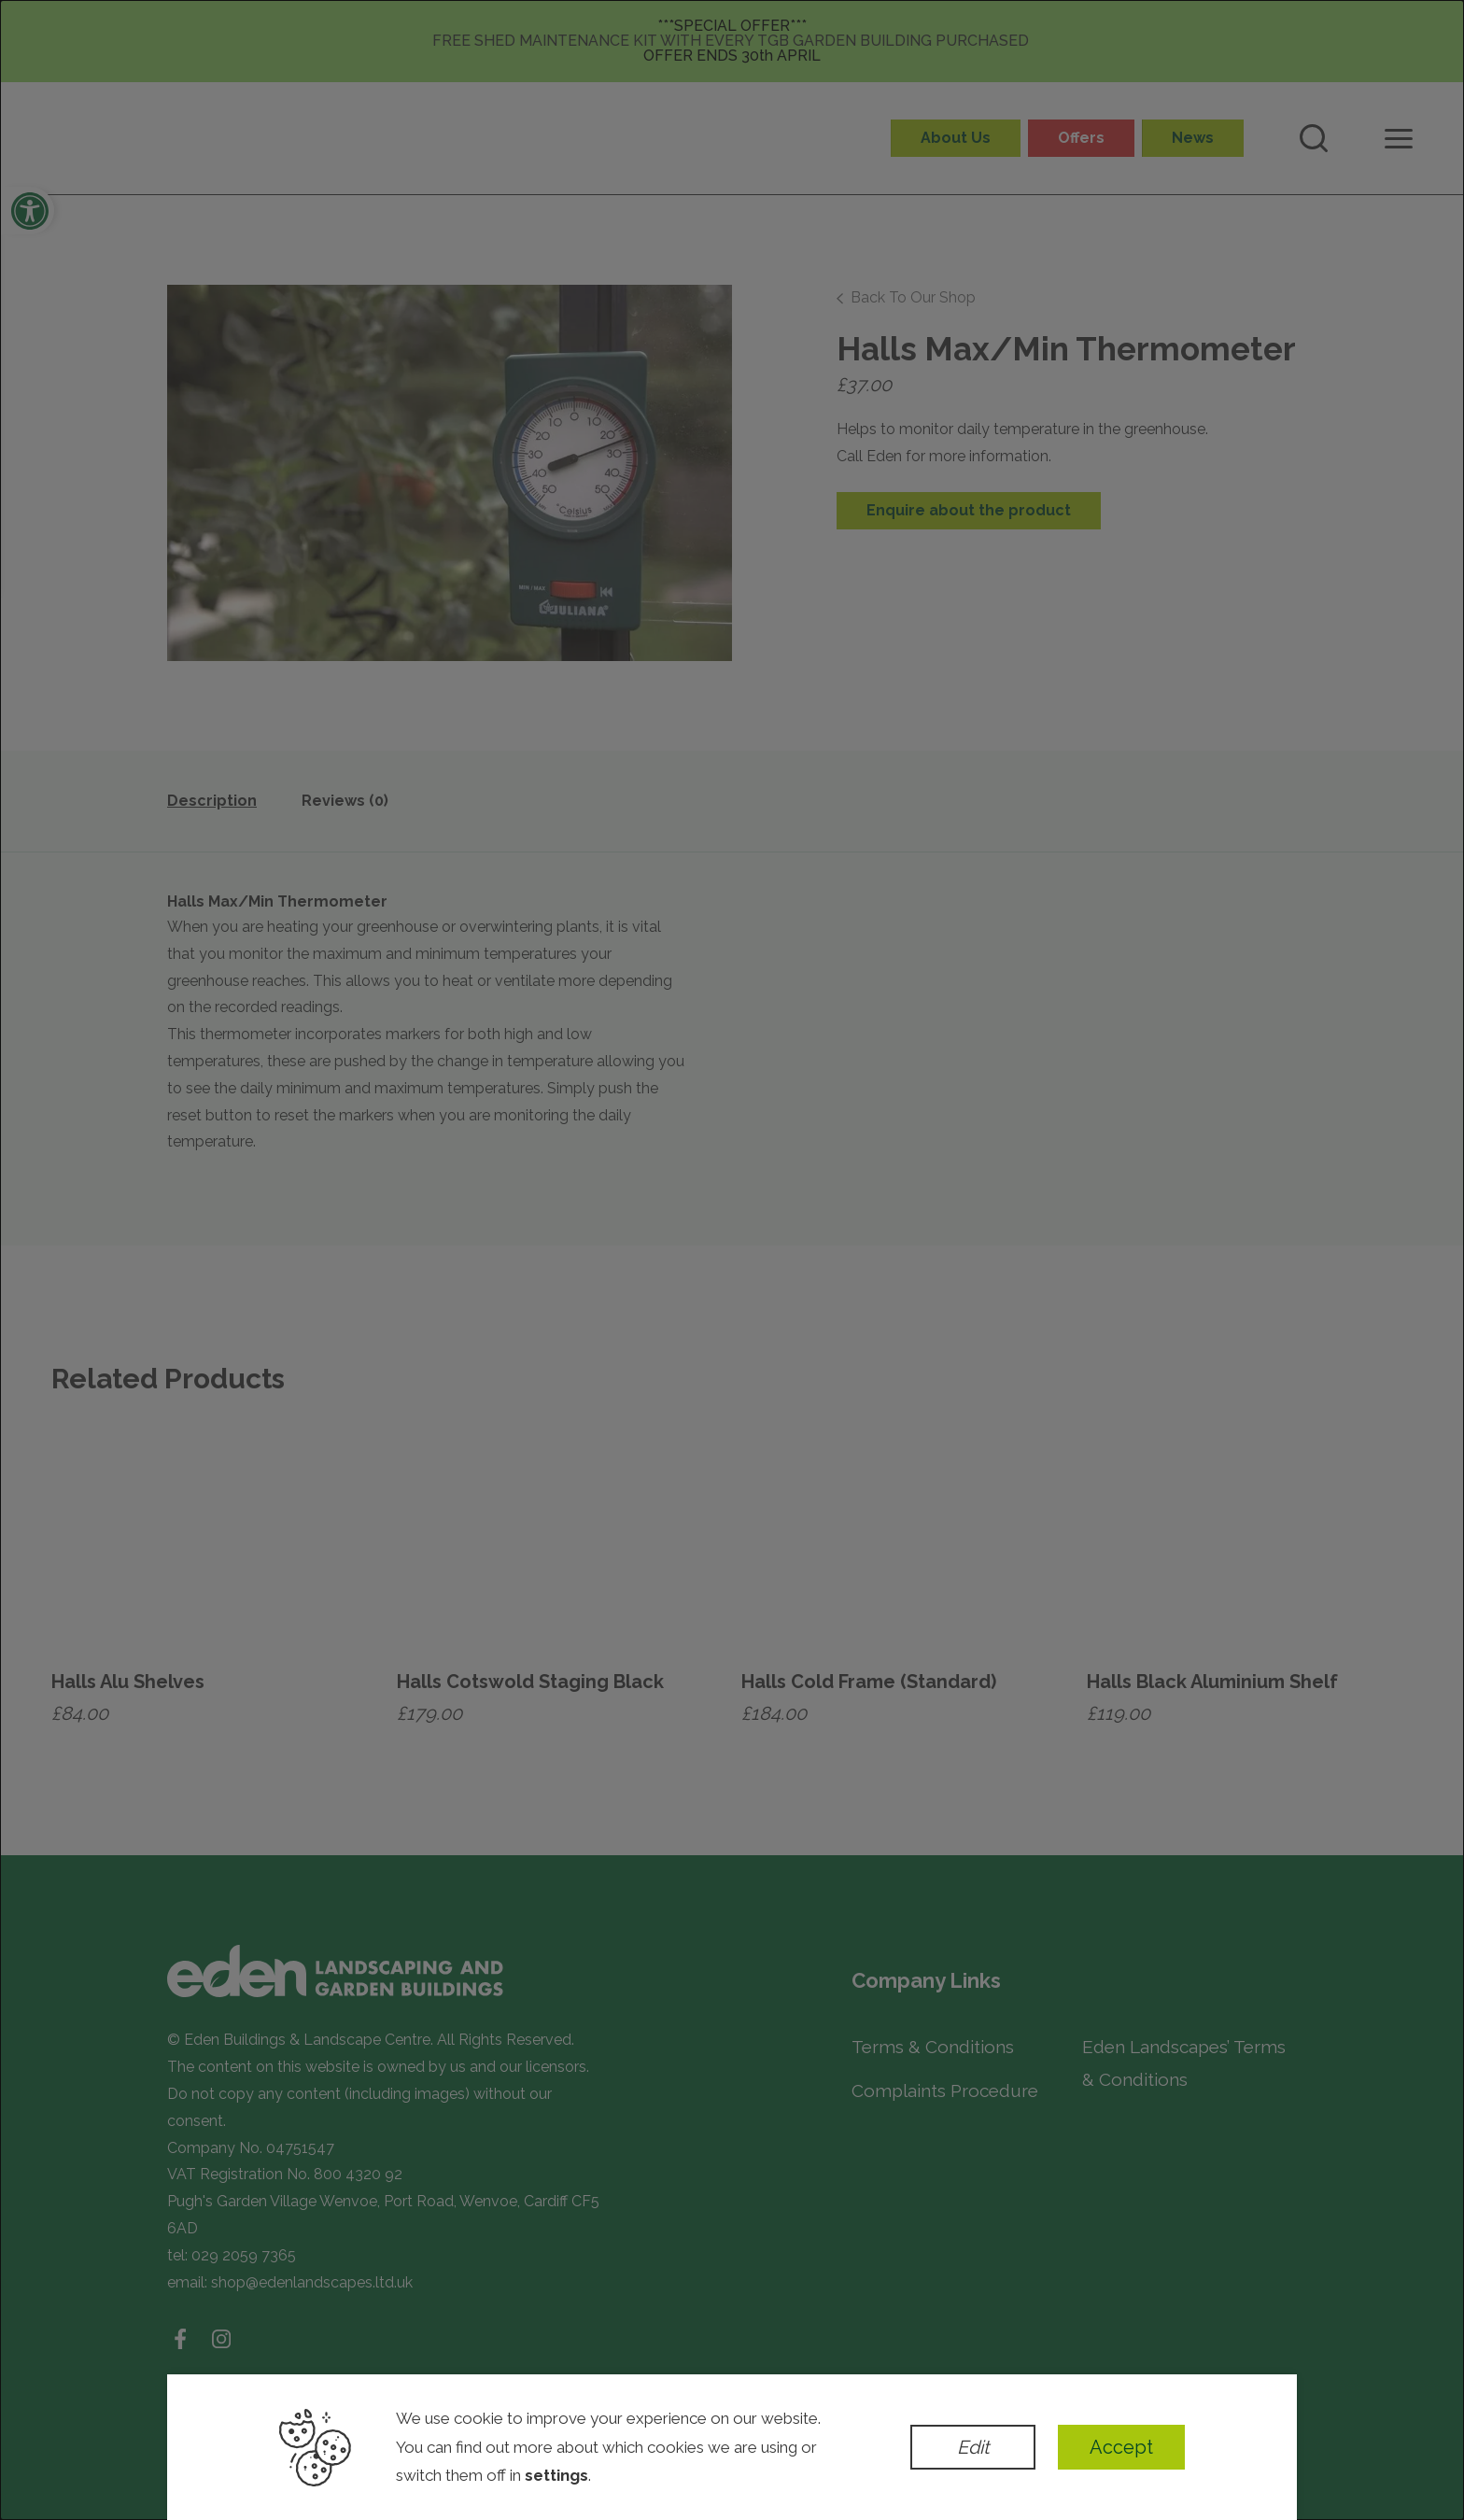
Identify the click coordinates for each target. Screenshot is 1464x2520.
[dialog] (732, 1260)
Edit (973, 2447)
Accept (1121, 2447)
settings (556, 2475)
